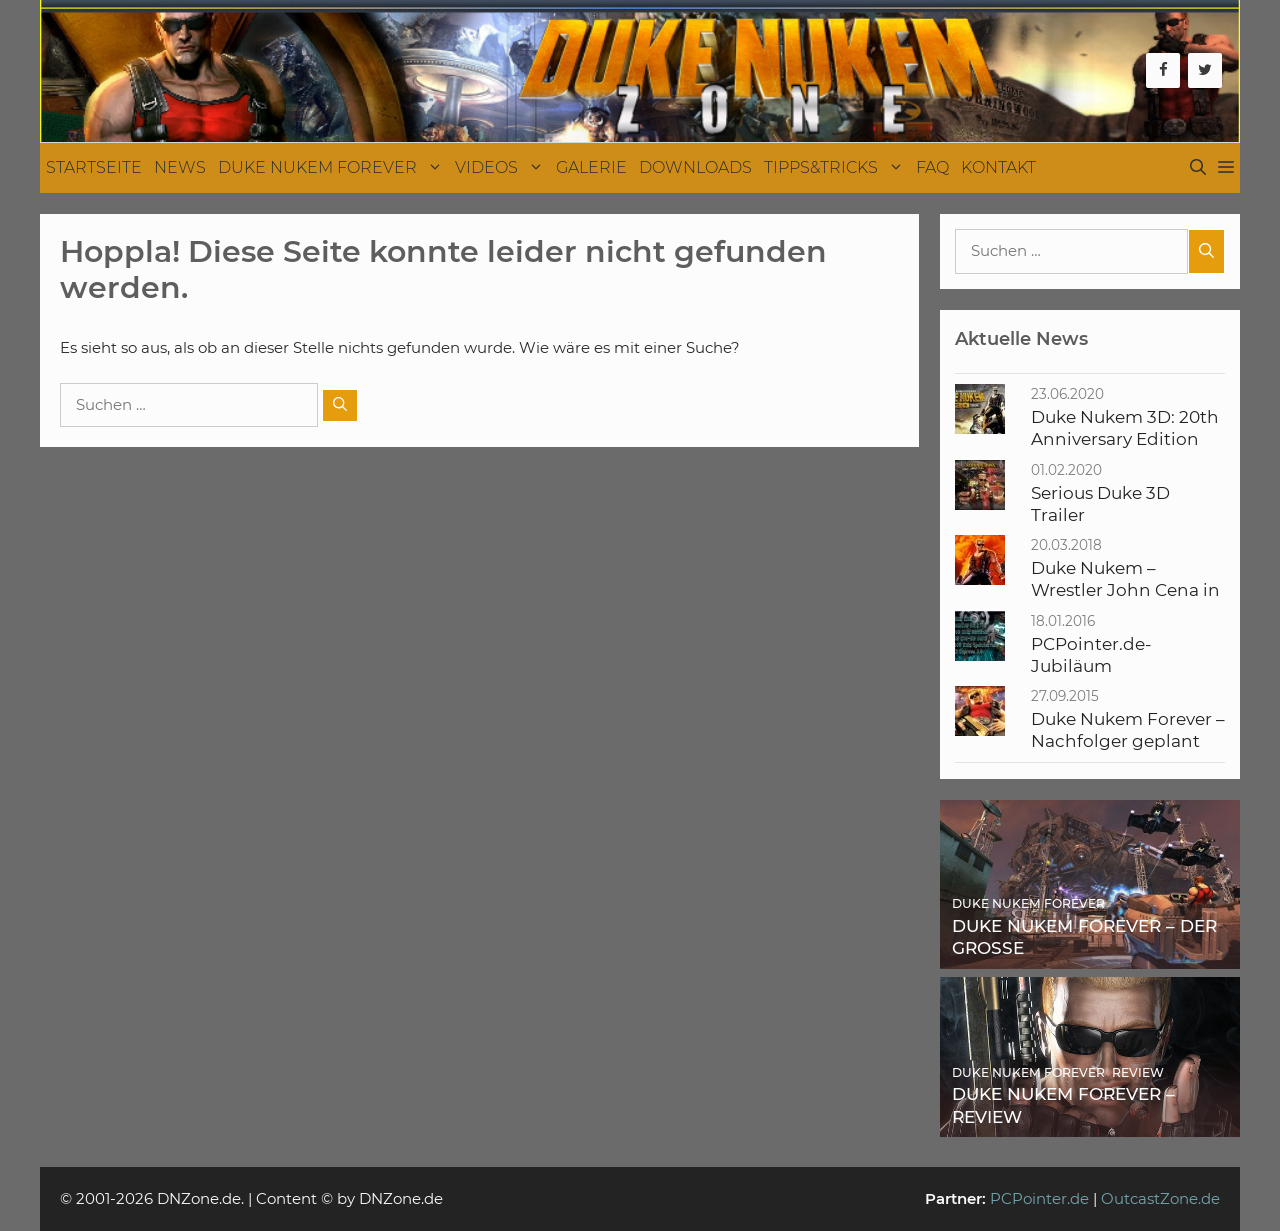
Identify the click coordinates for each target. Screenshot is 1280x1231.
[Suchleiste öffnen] (1198, 168)
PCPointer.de (1039, 1198)
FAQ (932, 167)
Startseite (94, 167)
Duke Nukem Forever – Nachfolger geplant (1128, 730)
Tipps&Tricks (837, 168)
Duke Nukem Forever (333, 168)
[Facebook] (1163, 70)
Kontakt (998, 167)
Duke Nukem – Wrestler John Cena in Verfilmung (1125, 590)
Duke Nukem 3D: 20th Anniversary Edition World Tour (1125, 439)
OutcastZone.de (1160, 1198)
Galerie (591, 167)
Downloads (695, 167)
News (180, 167)
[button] (1226, 168)
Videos (502, 168)
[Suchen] (340, 405)
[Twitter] (1205, 70)
